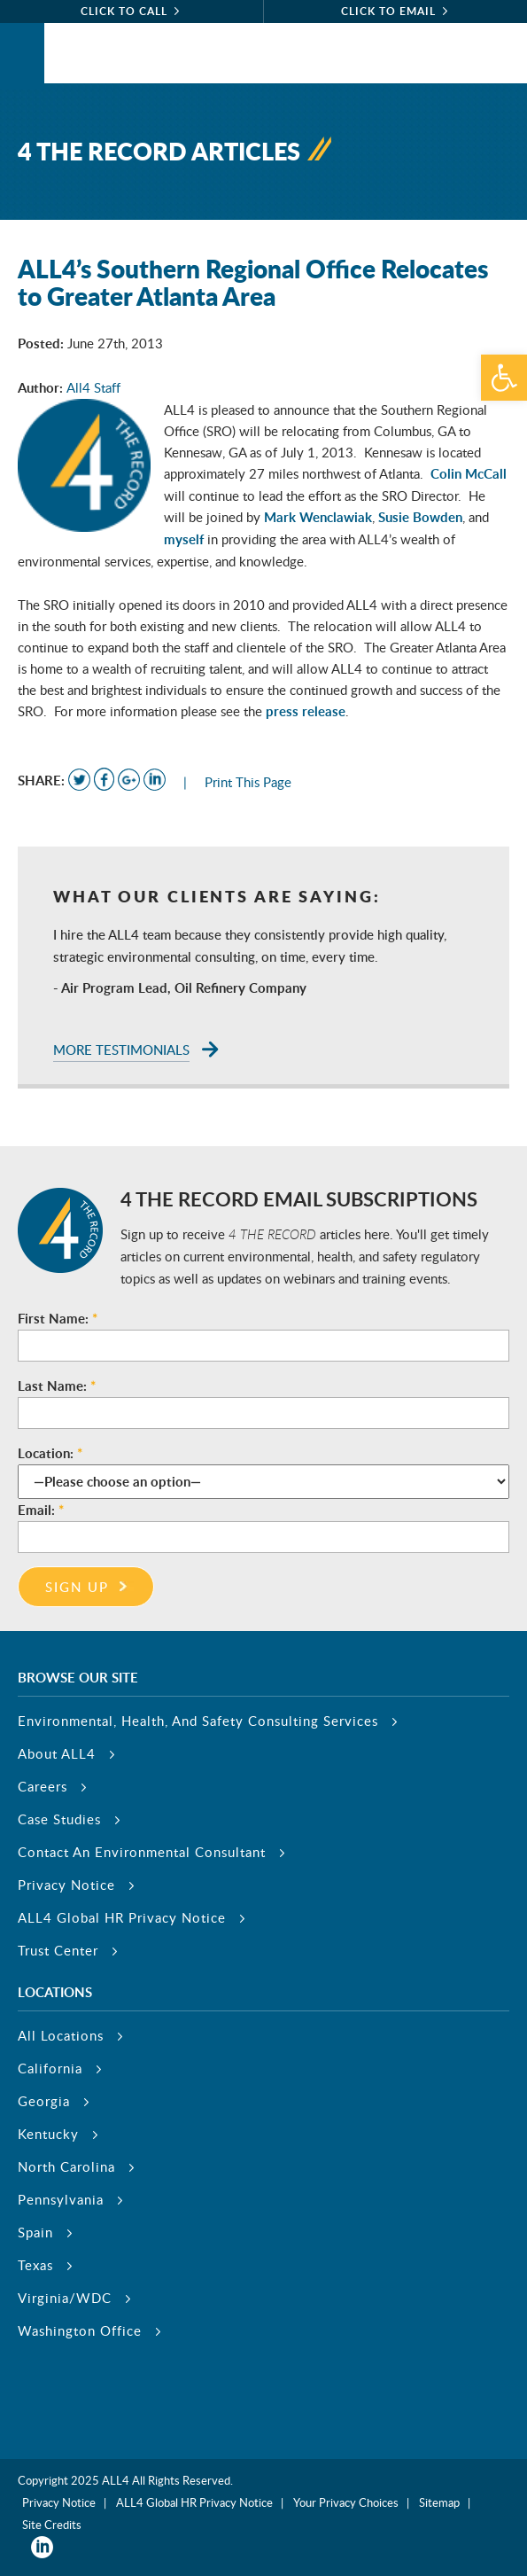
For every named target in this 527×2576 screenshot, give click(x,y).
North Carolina (66, 2166)
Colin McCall (468, 473)
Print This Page (248, 782)
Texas (35, 2265)
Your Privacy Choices (346, 2502)
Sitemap (439, 2502)
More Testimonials (121, 1049)
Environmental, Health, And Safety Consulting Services (198, 1720)
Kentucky (48, 2134)
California (50, 2068)
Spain (35, 2232)
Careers (42, 1786)
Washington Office (80, 2330)
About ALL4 (57, 1753)
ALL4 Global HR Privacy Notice (122, 1917)
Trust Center (58, 1950)
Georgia (44, 2101)
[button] (504, 378)
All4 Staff (93, 387)
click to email (388, 11)
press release (305, 711)
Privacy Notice (66, 1884)
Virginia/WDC (65, 2298)
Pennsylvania (61, 2199)
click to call (124, 11)
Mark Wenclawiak (318, 517)
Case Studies (59, 1819)
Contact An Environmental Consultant (142, 1852)
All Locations (61, 2035)
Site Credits (51, 2525)
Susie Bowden (420, 517)
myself (184, 539)
